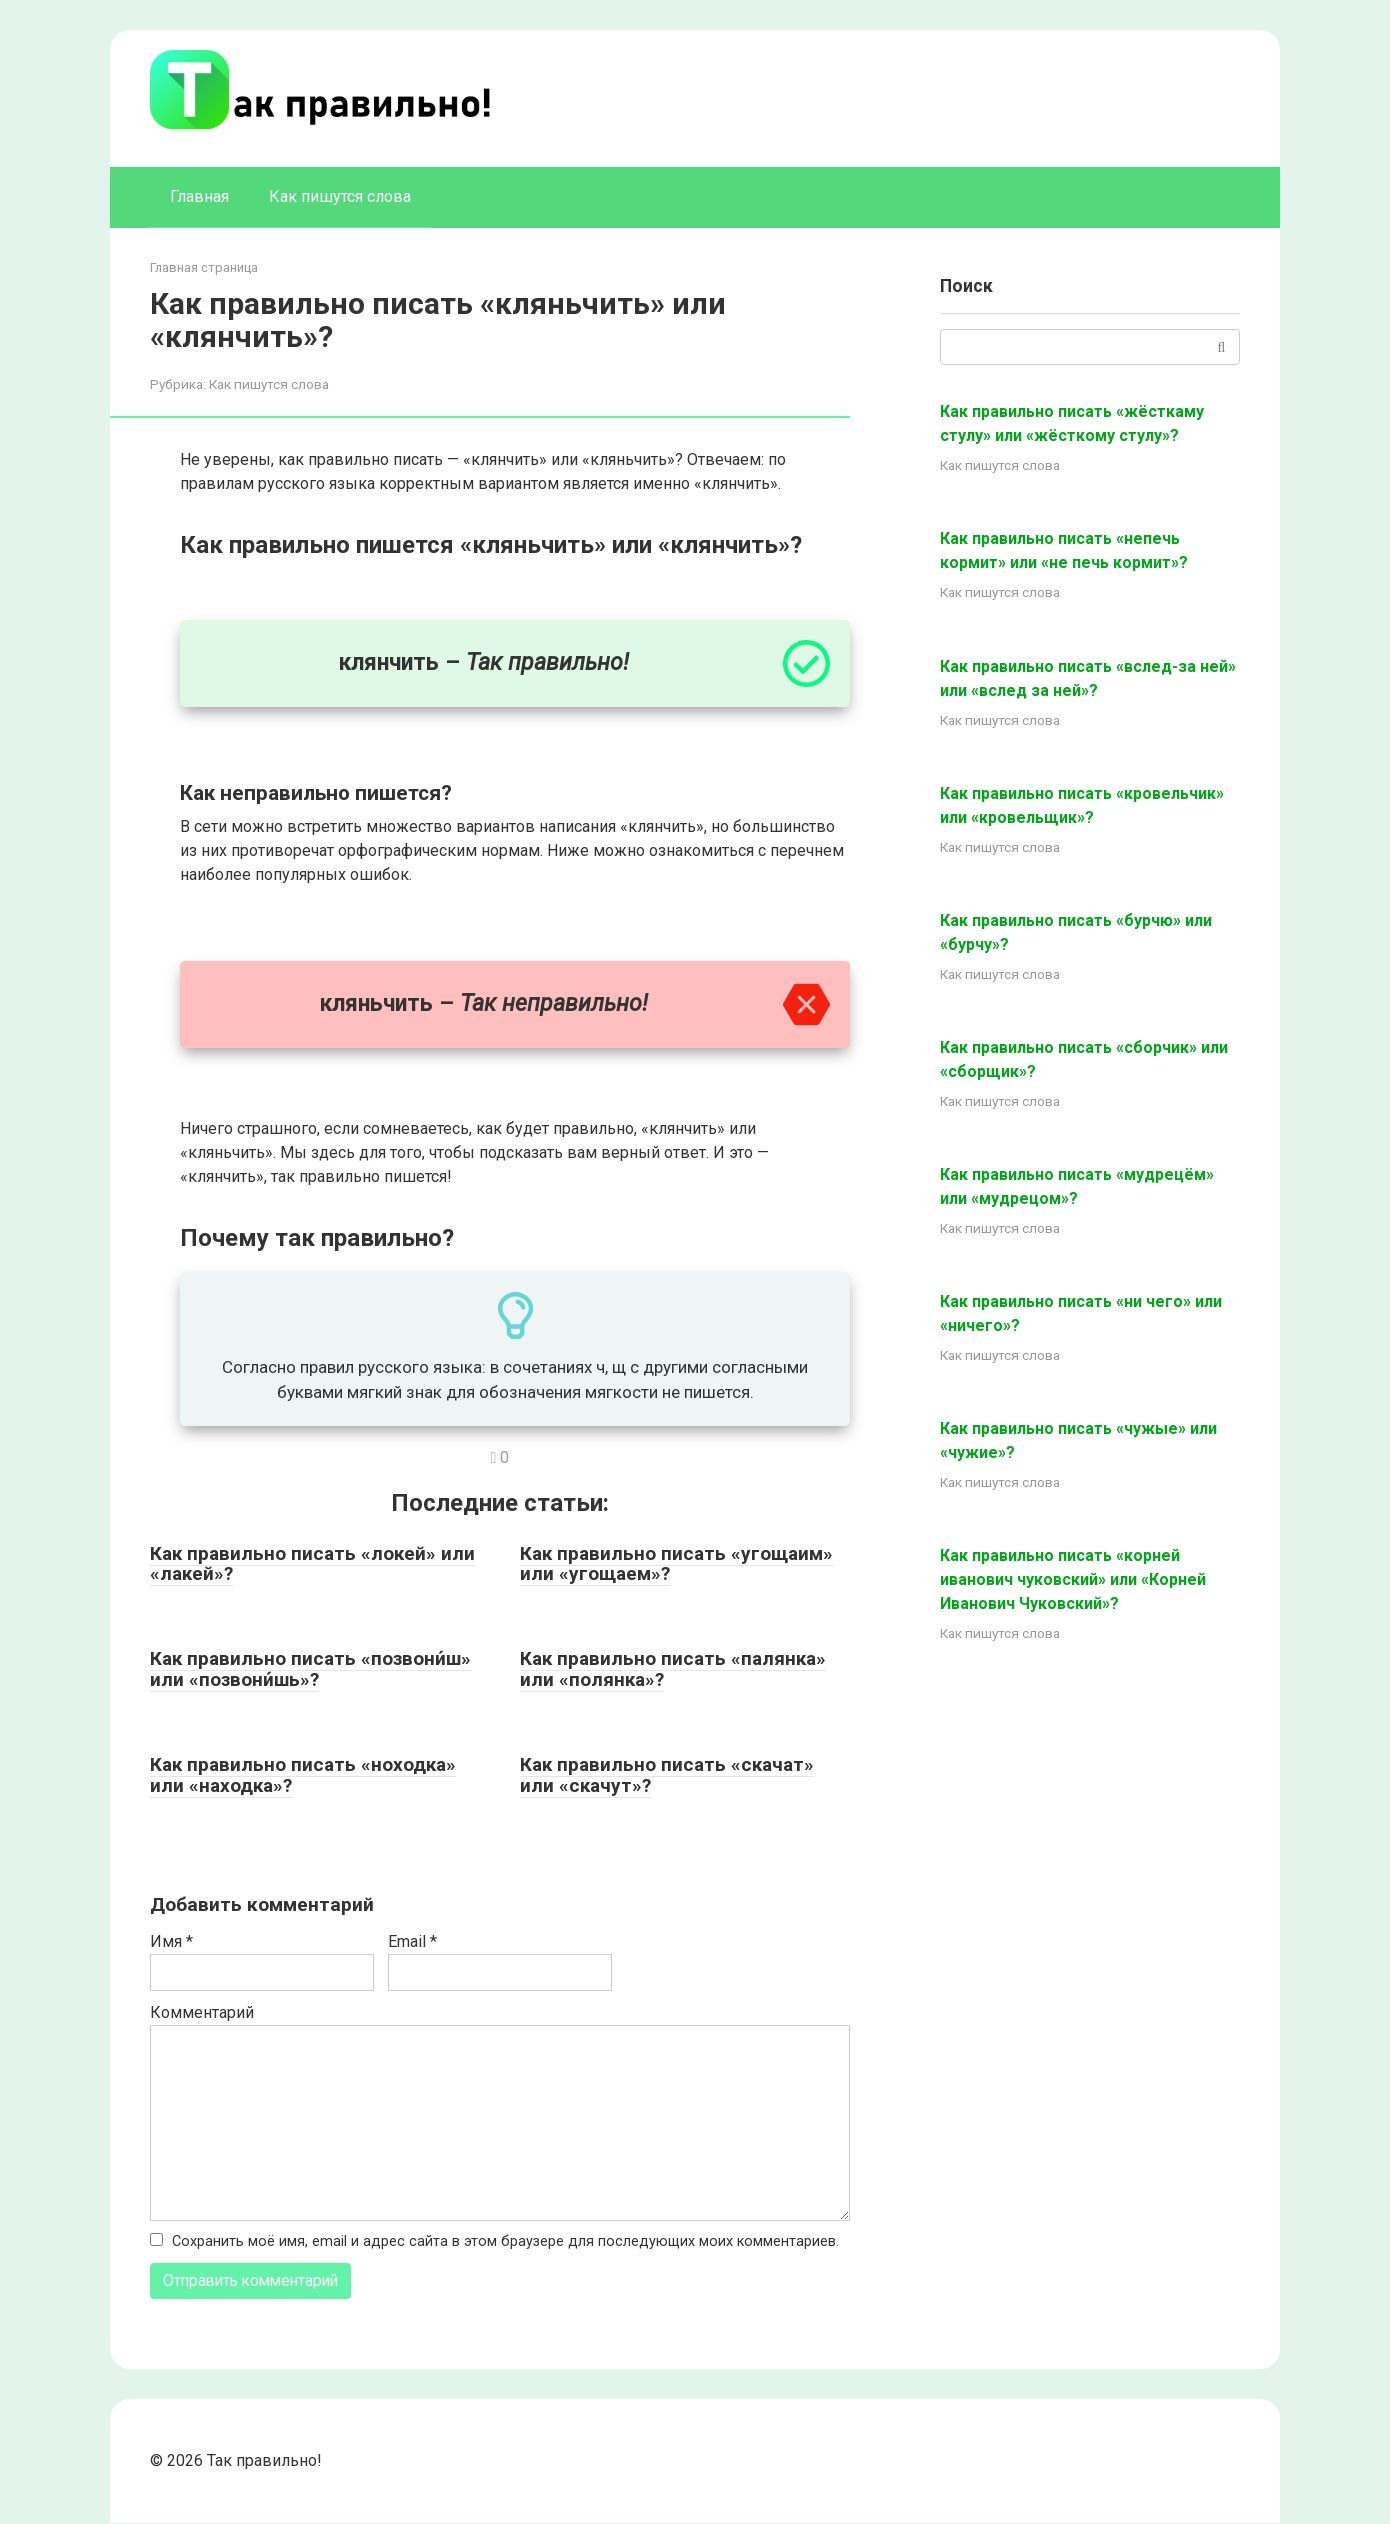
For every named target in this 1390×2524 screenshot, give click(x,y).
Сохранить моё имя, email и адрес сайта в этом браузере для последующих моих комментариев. (505, 2241)
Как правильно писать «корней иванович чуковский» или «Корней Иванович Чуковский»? (1073, 1579)
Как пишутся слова (340, 196)
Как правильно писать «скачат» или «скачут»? (667, 1775)
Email (412, 1941)
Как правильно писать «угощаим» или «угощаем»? (676, 1564)
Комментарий (202, 2012)
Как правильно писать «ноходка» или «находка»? (303, 1775)
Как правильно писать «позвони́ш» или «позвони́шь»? (310, 1669)
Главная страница (204, 267)
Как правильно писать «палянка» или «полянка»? (673, 1669)
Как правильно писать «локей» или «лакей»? (312, 1564)
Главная (199, 196)
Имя (171, 1941)
